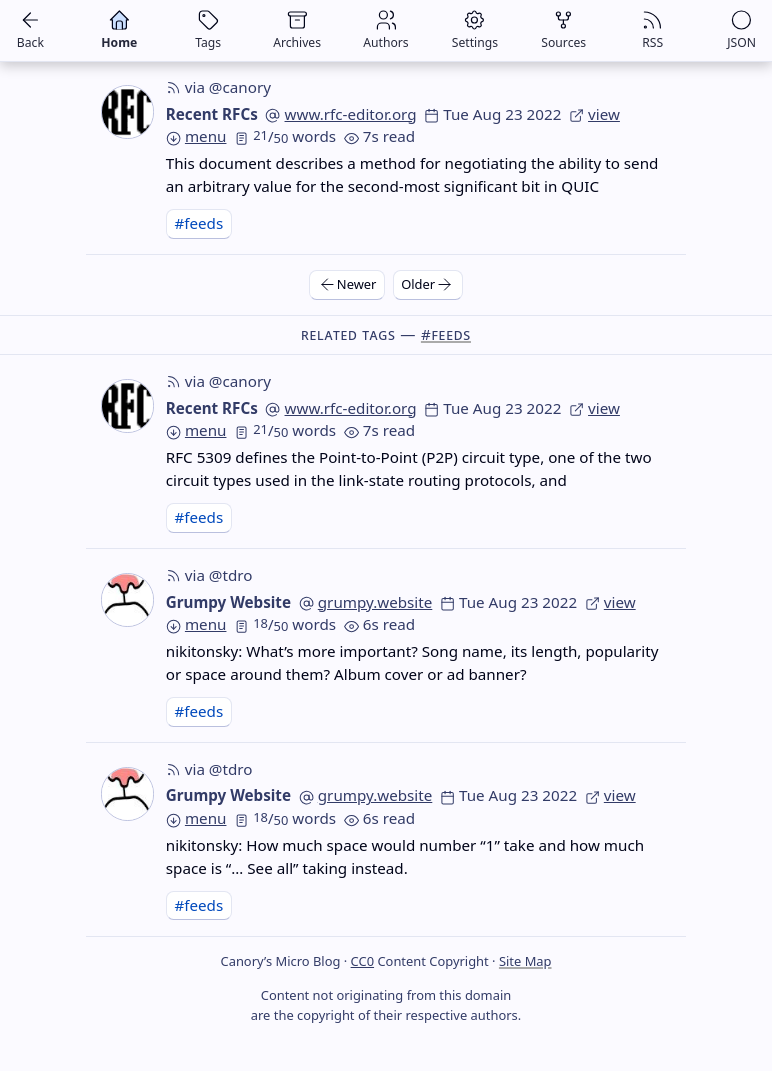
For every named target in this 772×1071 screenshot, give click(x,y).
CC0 (362, 961)
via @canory (218, 87)
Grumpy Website (228, 602)
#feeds (198, 223)
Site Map (525, 961)
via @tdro (209, 575)
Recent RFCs (212, 114)
